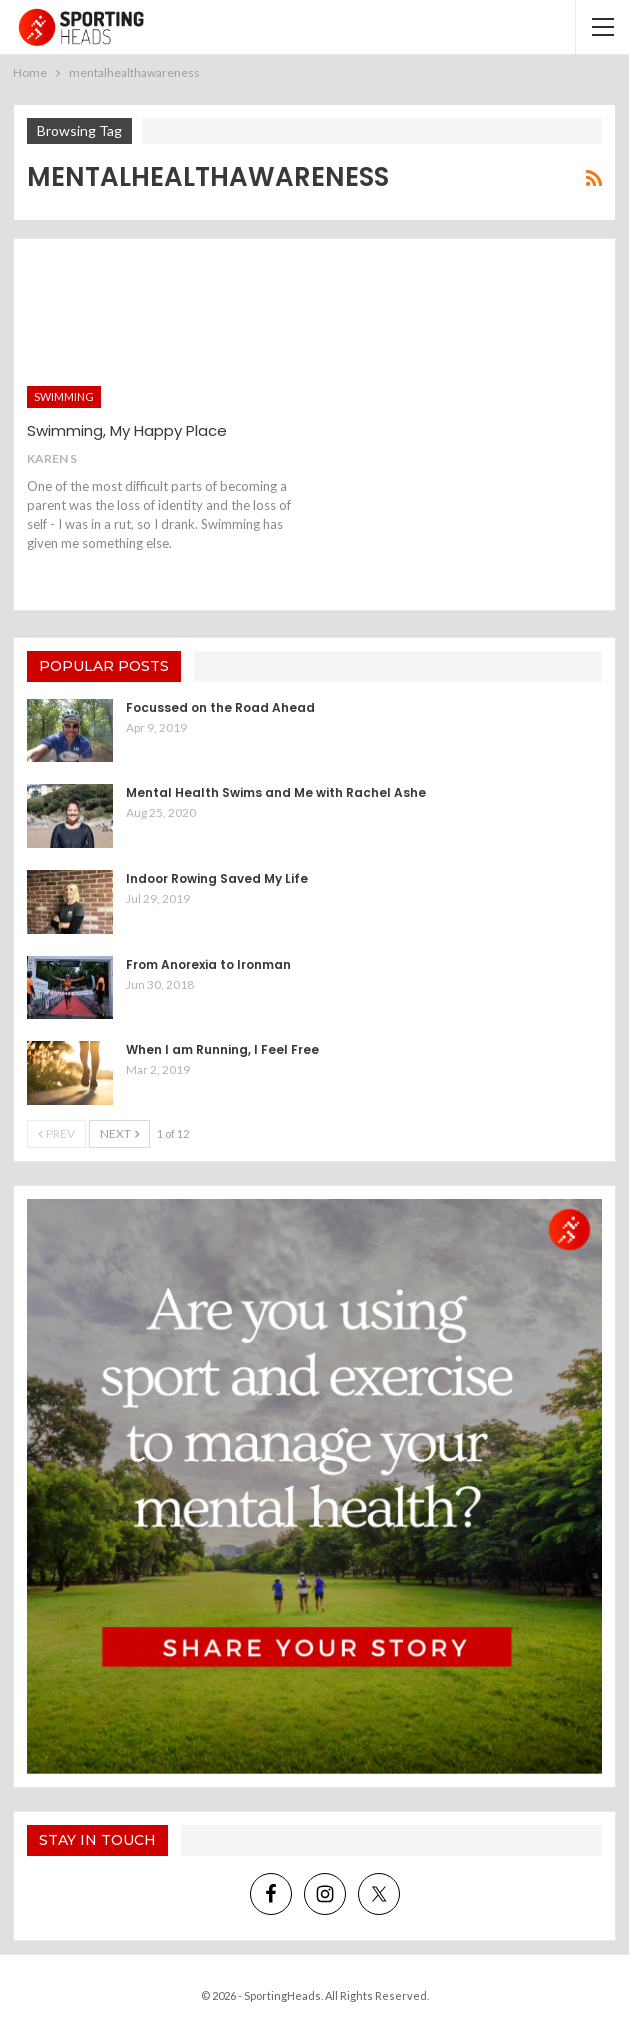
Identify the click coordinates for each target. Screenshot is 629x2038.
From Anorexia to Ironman (208, 964)
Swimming (64, 396)
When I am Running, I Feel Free (222, 1049)
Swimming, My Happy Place (127, 430)
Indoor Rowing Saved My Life (217, 878)
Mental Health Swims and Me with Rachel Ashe (276, 792)
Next (119, 1133)
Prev (56, 1133)
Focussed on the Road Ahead (220, 707)
